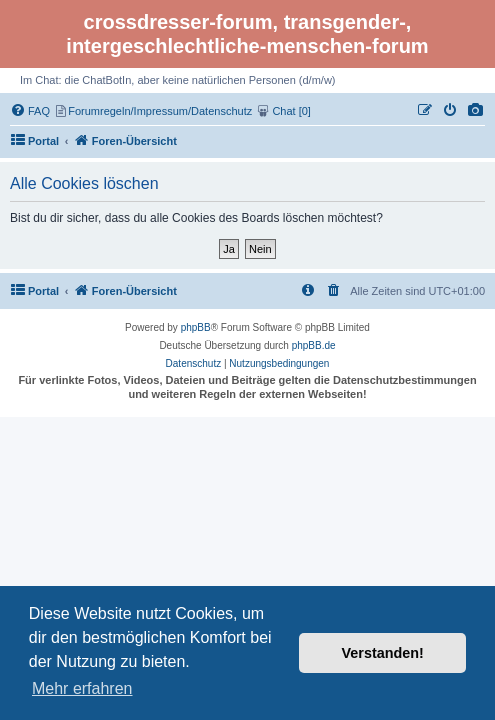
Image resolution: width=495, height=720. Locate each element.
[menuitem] (476, 111)
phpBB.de (314, 345)
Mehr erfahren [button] (82, 688)
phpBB (196, 327)
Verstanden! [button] (383, 653)
